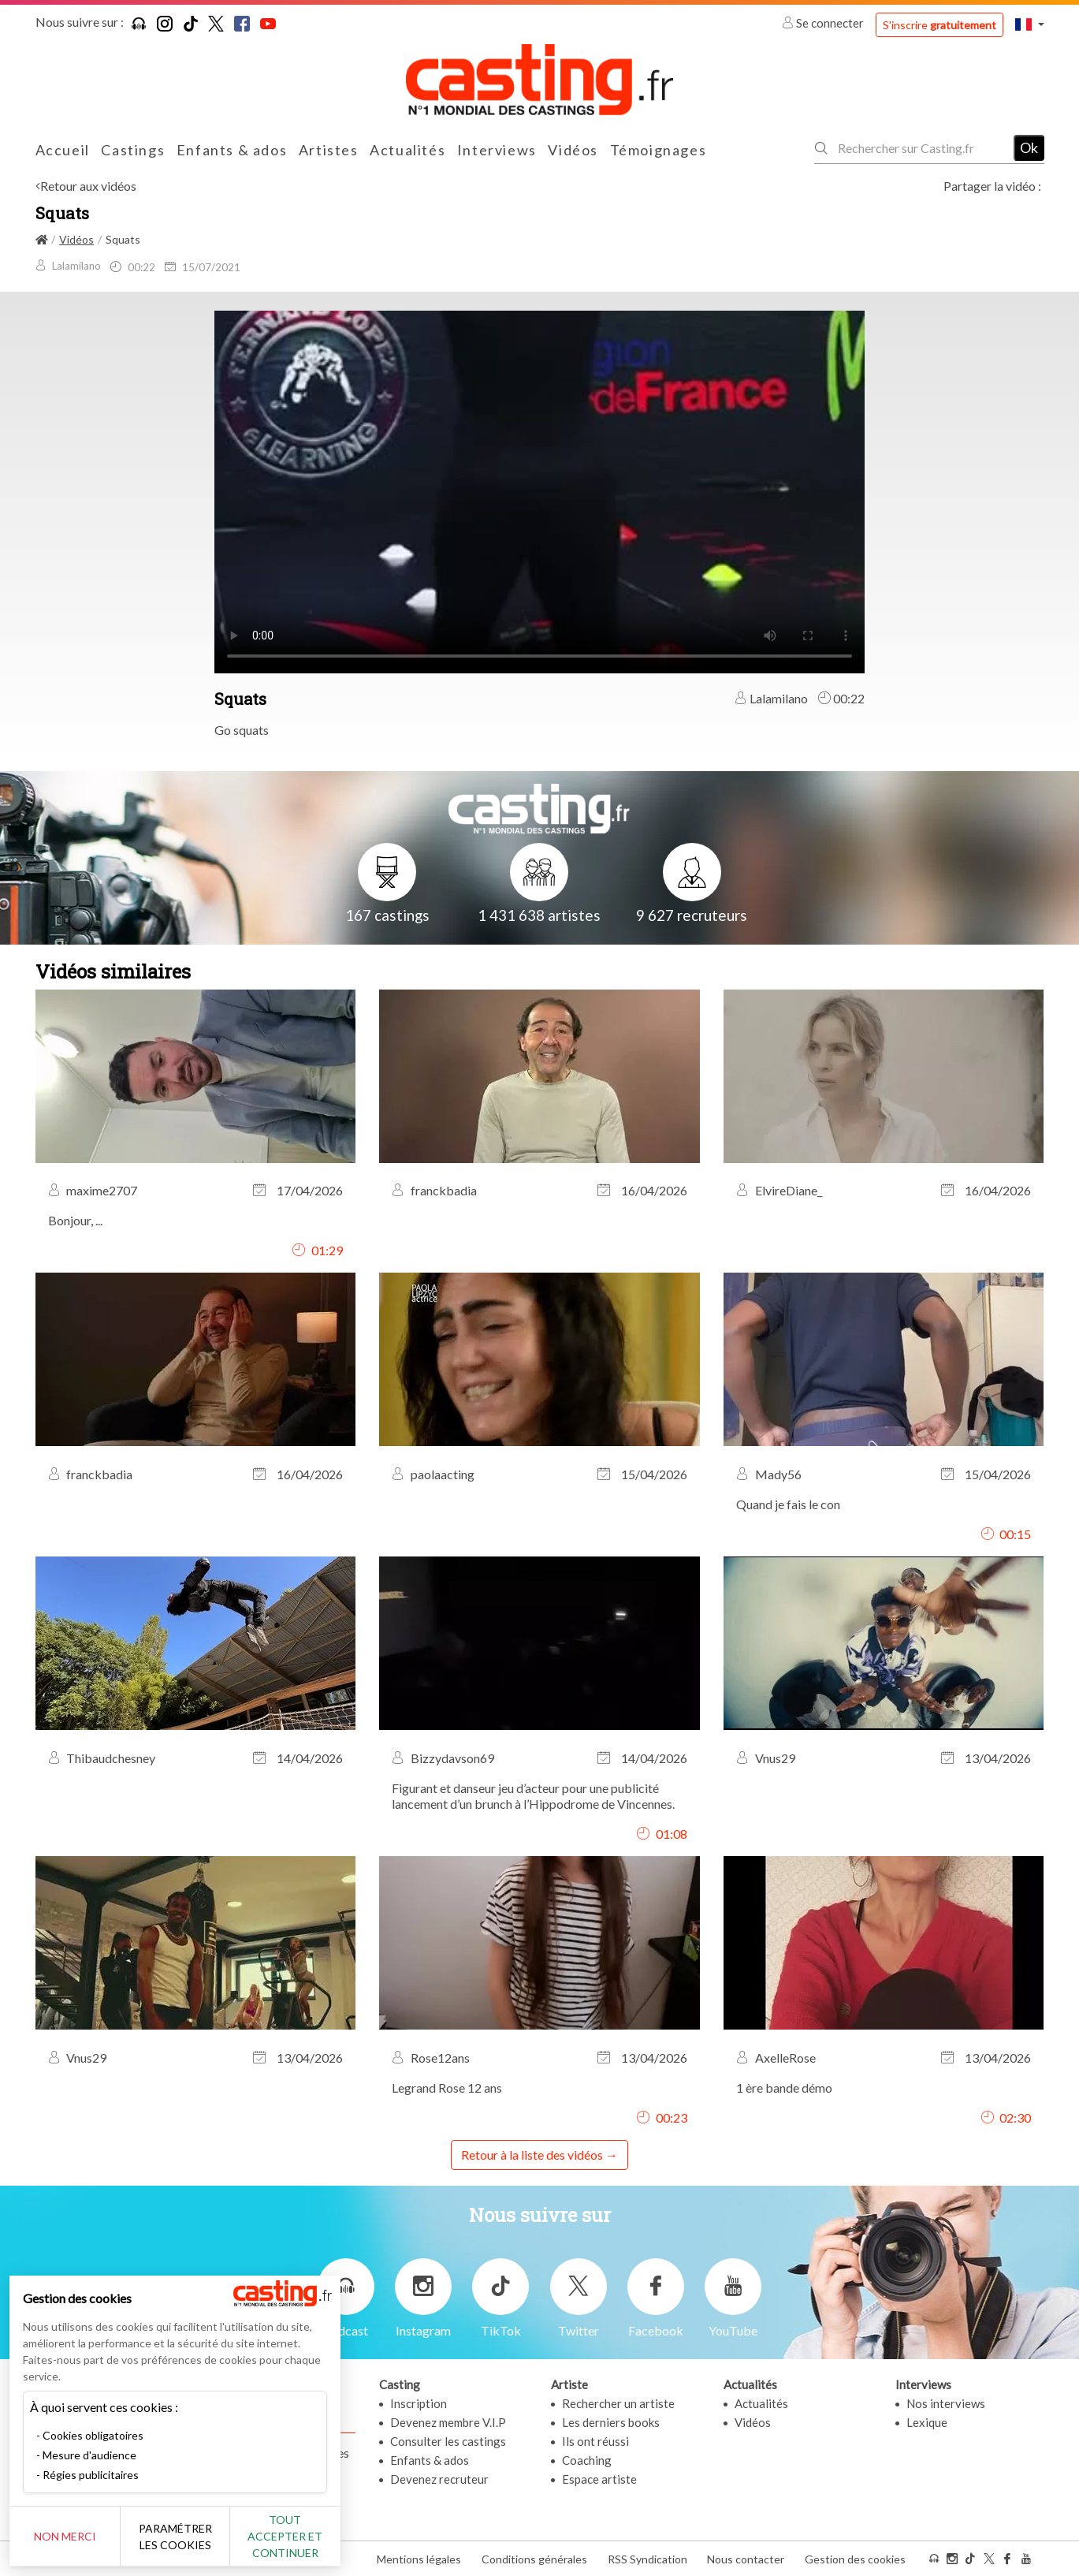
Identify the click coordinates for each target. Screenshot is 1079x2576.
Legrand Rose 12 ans (447, 2087)
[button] (1029, 24)
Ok (1029, 147)
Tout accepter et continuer (284, 2536)
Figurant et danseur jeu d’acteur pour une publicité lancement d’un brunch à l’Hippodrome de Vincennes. (533, 1795)
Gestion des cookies (855, 2559)
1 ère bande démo (784, 2087)
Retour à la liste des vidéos (532, 2154)
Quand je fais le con (788, 1504)
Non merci (65, 2536)
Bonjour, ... (75, 1220)
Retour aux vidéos (88, 185)
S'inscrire (939, 25)
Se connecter (824, 23)
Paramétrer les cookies (175, 2537)
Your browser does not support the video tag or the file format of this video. (539, 490)
